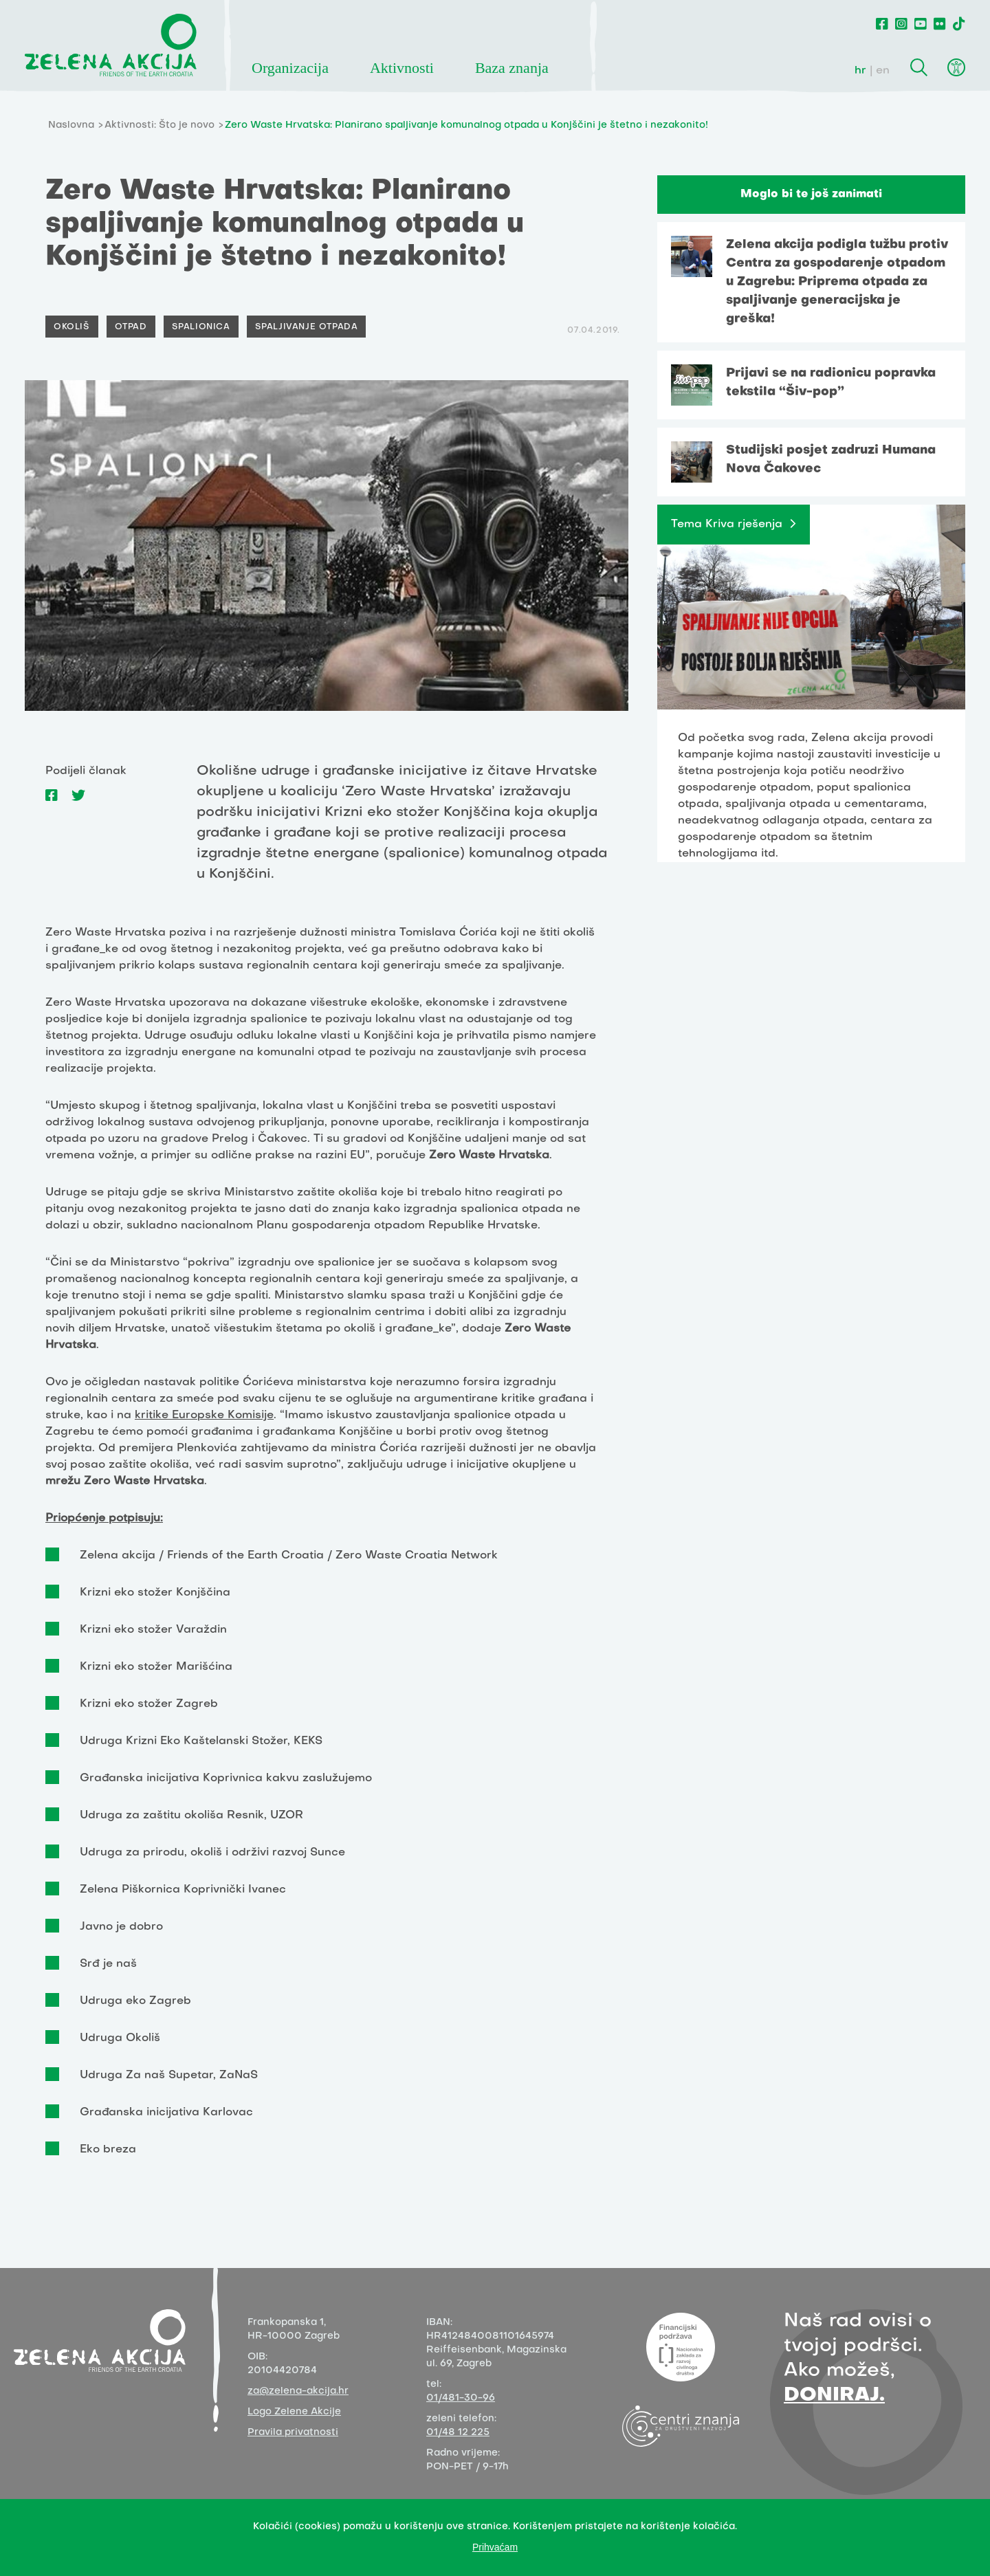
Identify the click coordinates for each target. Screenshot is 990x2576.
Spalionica (201, 327)
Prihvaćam (495, 2547)
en (883, 70)
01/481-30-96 (460, 2398)
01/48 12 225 (458, 2432)
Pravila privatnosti (293, 2432)
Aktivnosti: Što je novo (159, 125)
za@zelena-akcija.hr (298, 2391)
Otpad (131, 327)
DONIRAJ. (834, 2395)
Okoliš (72, 327)
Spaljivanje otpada (306, 327)
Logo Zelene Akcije (294, 2412)
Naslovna (71, 125)
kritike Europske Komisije (204, 1415)
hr (860, 70)
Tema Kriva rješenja (726, 524)
